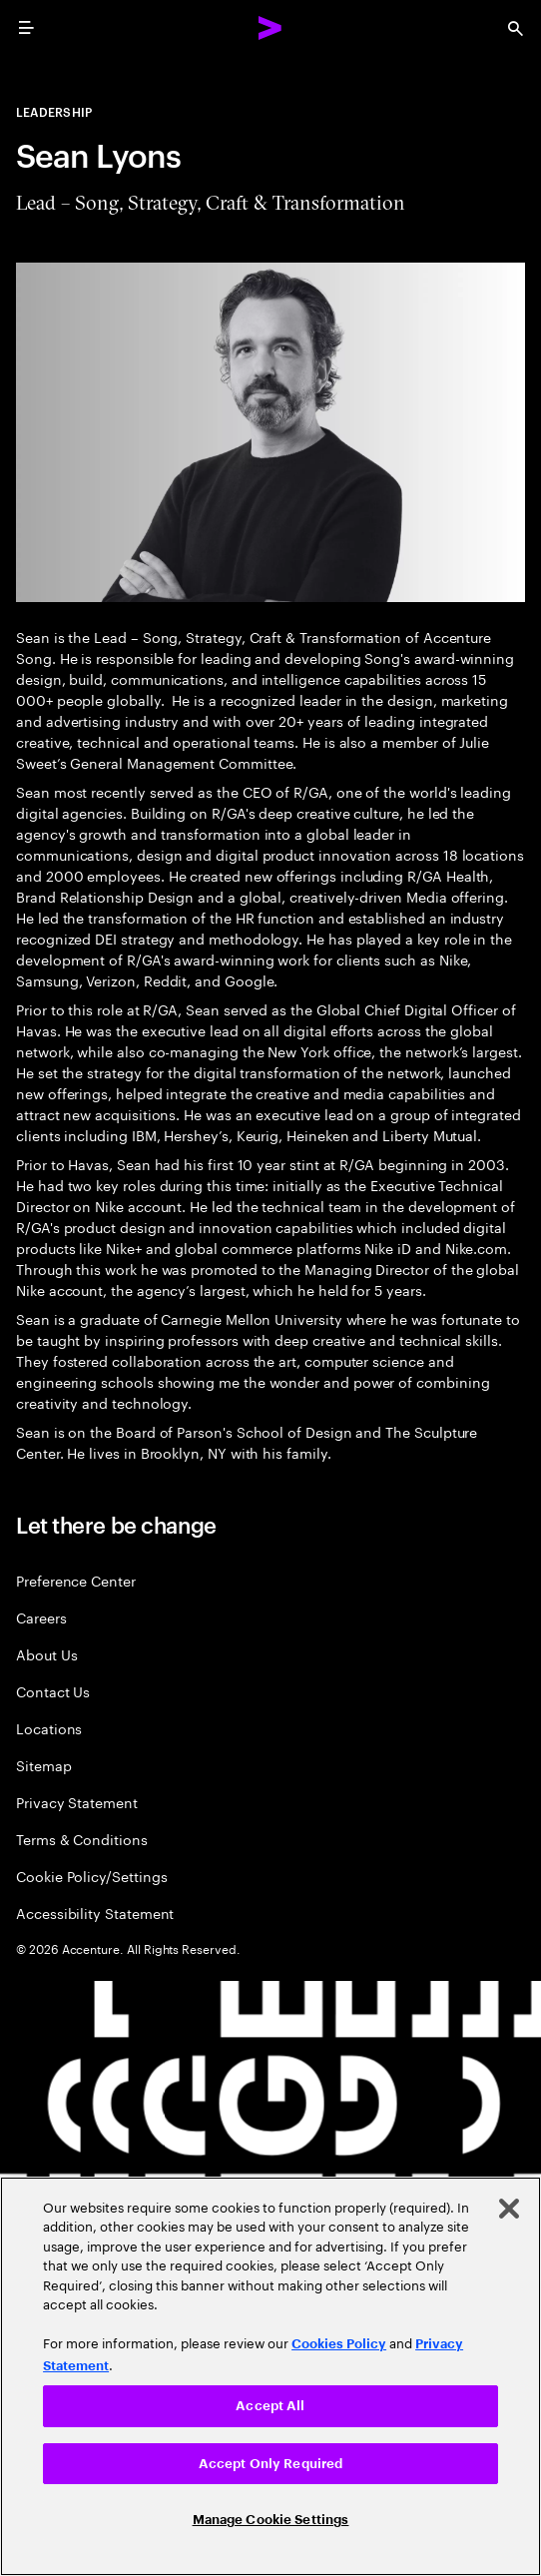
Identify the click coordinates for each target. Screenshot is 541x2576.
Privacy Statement (77, 1801)
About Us (46, 1653)
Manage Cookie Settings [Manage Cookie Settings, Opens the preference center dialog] (271, 2519)
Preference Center (76, 1580)
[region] (270, 2376)
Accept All (270, 2405)
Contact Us (53, 1690)
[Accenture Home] (270, 28)
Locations (49, 1727)
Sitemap (44, 1764)
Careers (41, 1617)
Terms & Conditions (82, 1838)
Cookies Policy (338, 2343)
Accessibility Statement (95, 1912)
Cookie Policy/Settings (91, 1875)
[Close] (509, 2209)
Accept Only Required (271, 2463)
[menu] (26, 28)
